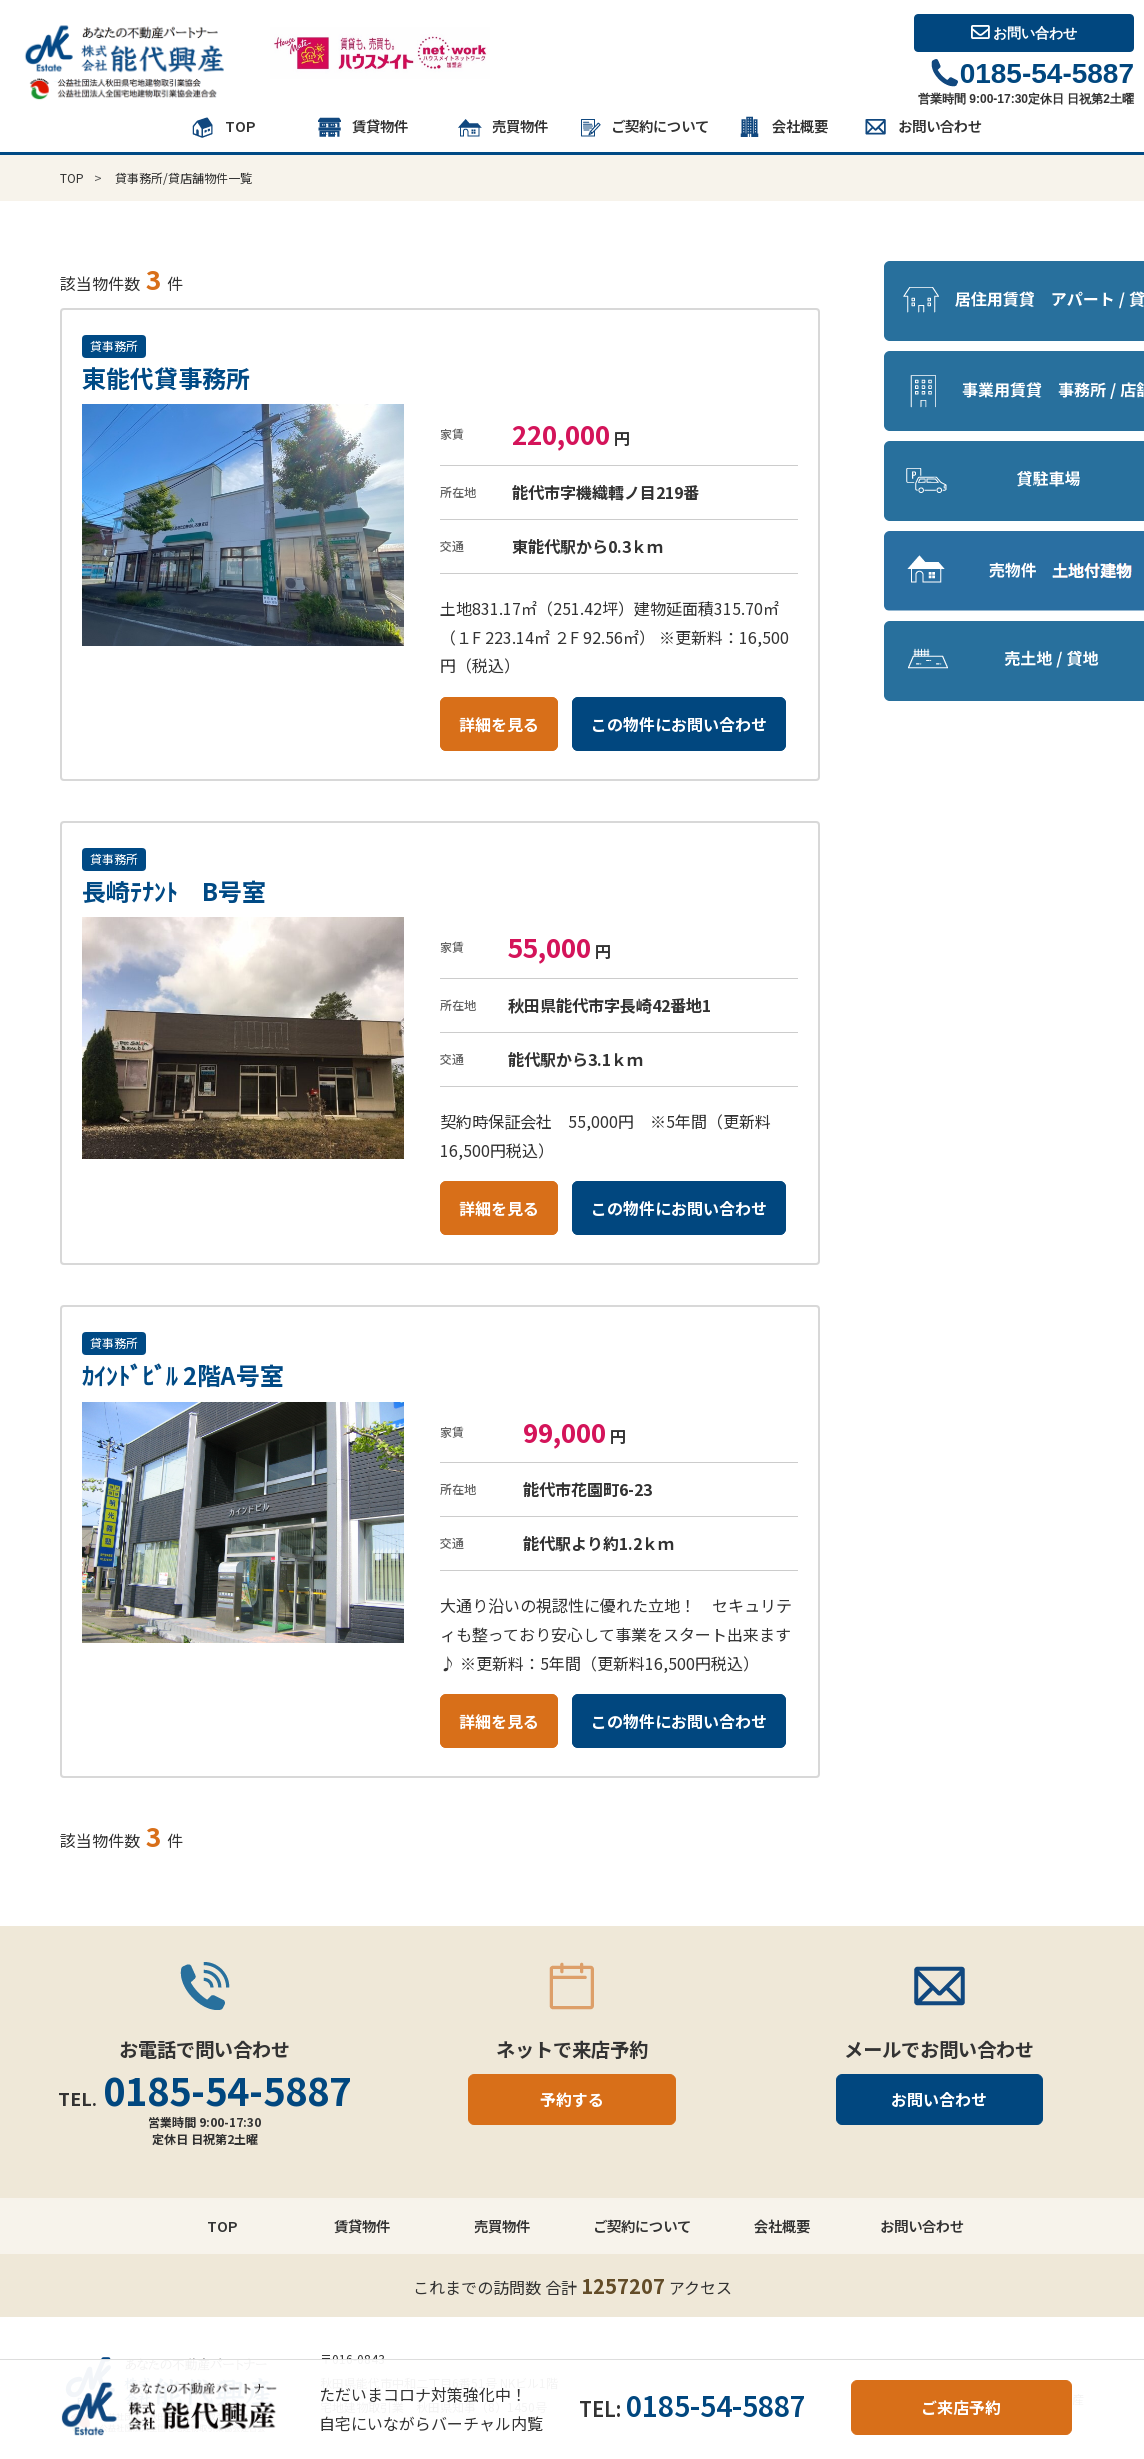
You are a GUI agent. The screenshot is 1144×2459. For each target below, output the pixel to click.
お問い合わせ (1024, 33)
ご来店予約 (961, 2407)
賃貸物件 (362, 128)
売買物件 (502, 128)
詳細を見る (499, 724)
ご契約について (642, 128)
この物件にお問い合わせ (679, 724)
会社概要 (782, 128)
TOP (222, 128)
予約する (572, 2099)
